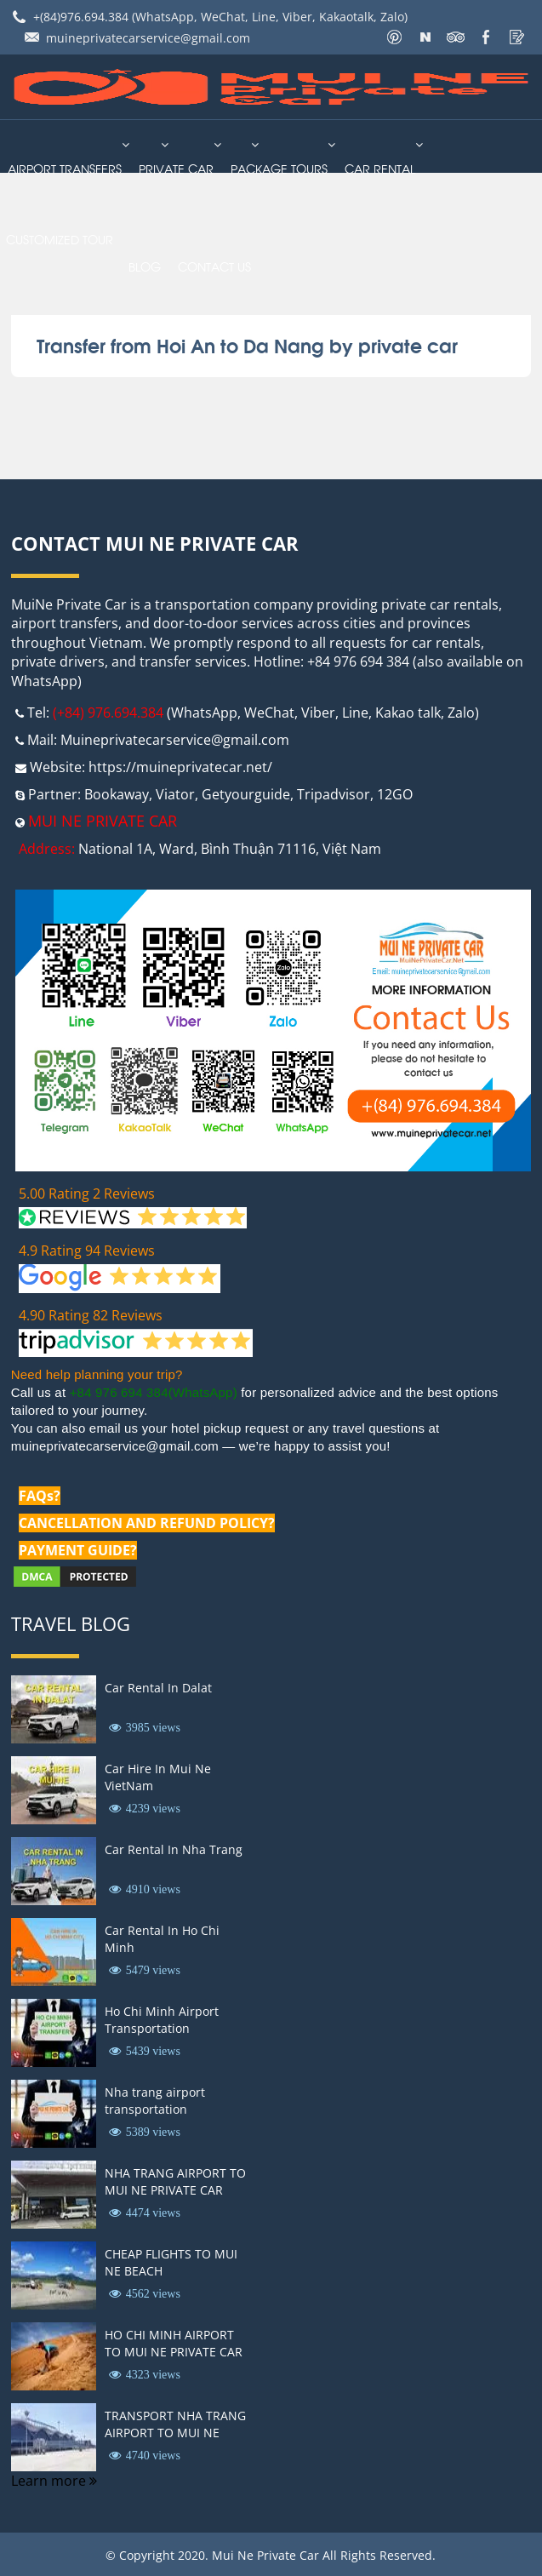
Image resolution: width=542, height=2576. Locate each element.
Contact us (214, 266)
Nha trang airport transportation (155, 2100)
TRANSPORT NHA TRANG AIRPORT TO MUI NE (175, 2424)
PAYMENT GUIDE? (78, 1550)
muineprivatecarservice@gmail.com (148, 38)
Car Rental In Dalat (158, 1688)
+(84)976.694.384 (80, 17)
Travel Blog (70, 1623)
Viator (175, 794)
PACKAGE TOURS (279, 168)
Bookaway (116, 794)
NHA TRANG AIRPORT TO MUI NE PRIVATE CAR (175, 2181)
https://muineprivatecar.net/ (180, 767)
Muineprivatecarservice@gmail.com (174, 739)
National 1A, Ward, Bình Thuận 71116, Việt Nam (229, 848)
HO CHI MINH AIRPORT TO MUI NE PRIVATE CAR (173, 2343)
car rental (380, 168)
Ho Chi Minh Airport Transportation (162, 2019)
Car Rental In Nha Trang (173, 1849)
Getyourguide (246, 794)
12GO (395, 794)
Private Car (176, 168)
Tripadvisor (333, 794)
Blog (144, 266)
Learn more (54, 2480)
